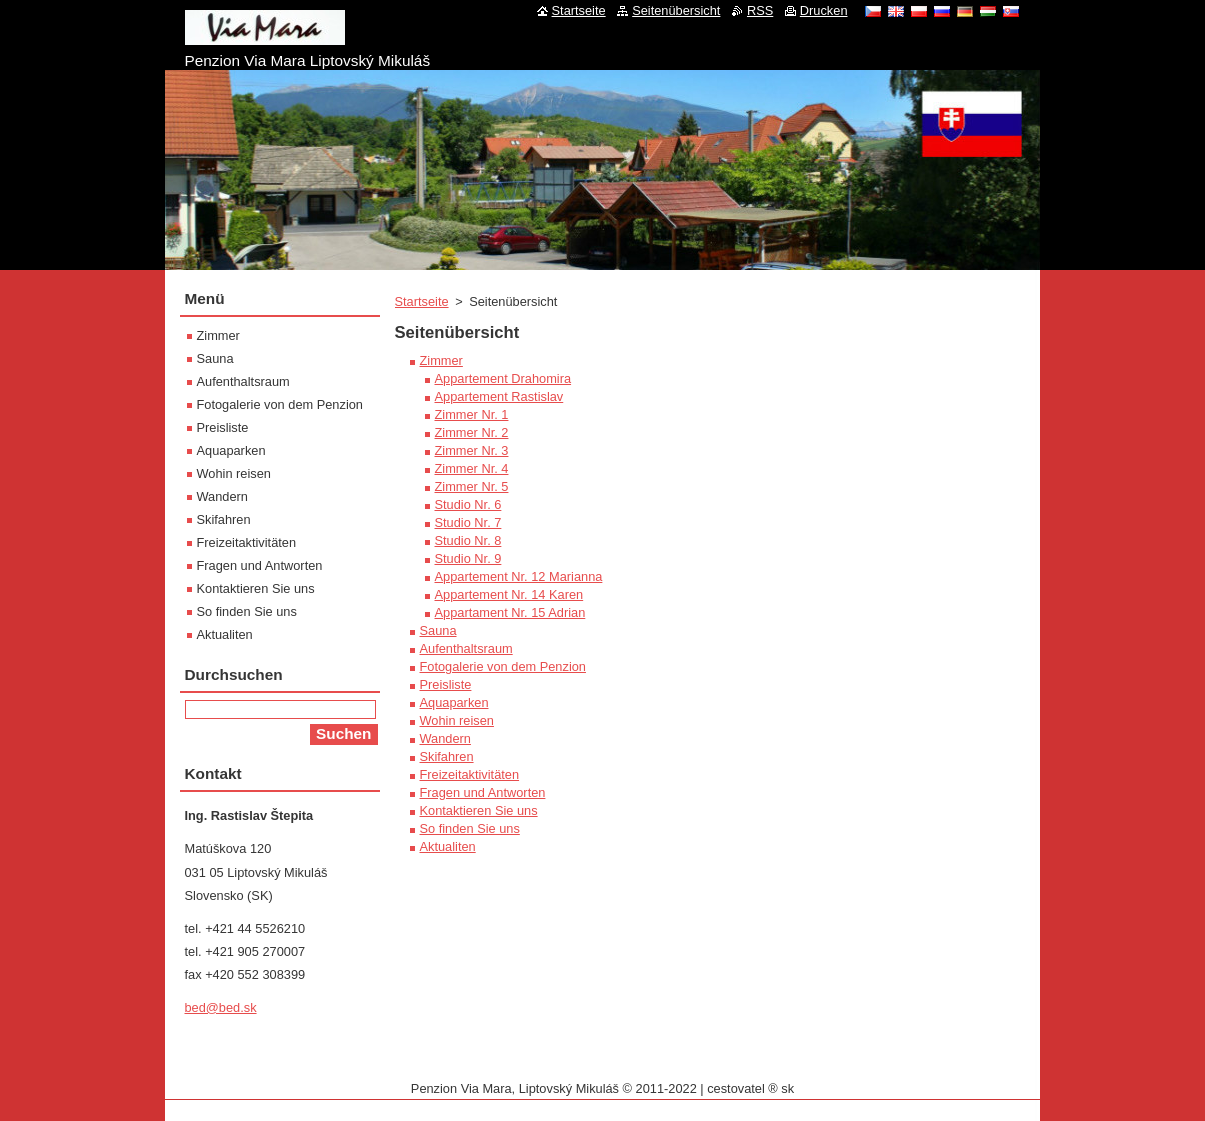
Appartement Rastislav (499, 396)
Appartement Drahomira (503, 378)
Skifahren (447, 756)
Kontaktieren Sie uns (479, 810)
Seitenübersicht (676, 10)
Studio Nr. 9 (468, 558)
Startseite (422, 301)
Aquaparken (454, 702)
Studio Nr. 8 (468, 540)
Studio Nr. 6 (468, 504)
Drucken (824, 10)
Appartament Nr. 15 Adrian (510, 612)
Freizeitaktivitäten (470, 774)
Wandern (445, 738)
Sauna (438, 630)
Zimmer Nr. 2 (472, 432)
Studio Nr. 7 (468, 522)
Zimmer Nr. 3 (472, 450)
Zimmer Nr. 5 (472, 486)
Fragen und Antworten (483, 792)
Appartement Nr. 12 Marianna (519, 576)
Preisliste (446, 684)
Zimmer (441, 360)
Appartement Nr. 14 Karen (509, 594)
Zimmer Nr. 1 (472, 414)
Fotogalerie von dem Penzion (503, 666)
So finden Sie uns (470, 828)
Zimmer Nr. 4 (472, 468)
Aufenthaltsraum (466, 648)
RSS (760, 10)
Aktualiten (448, 846)
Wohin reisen (457, 720)
